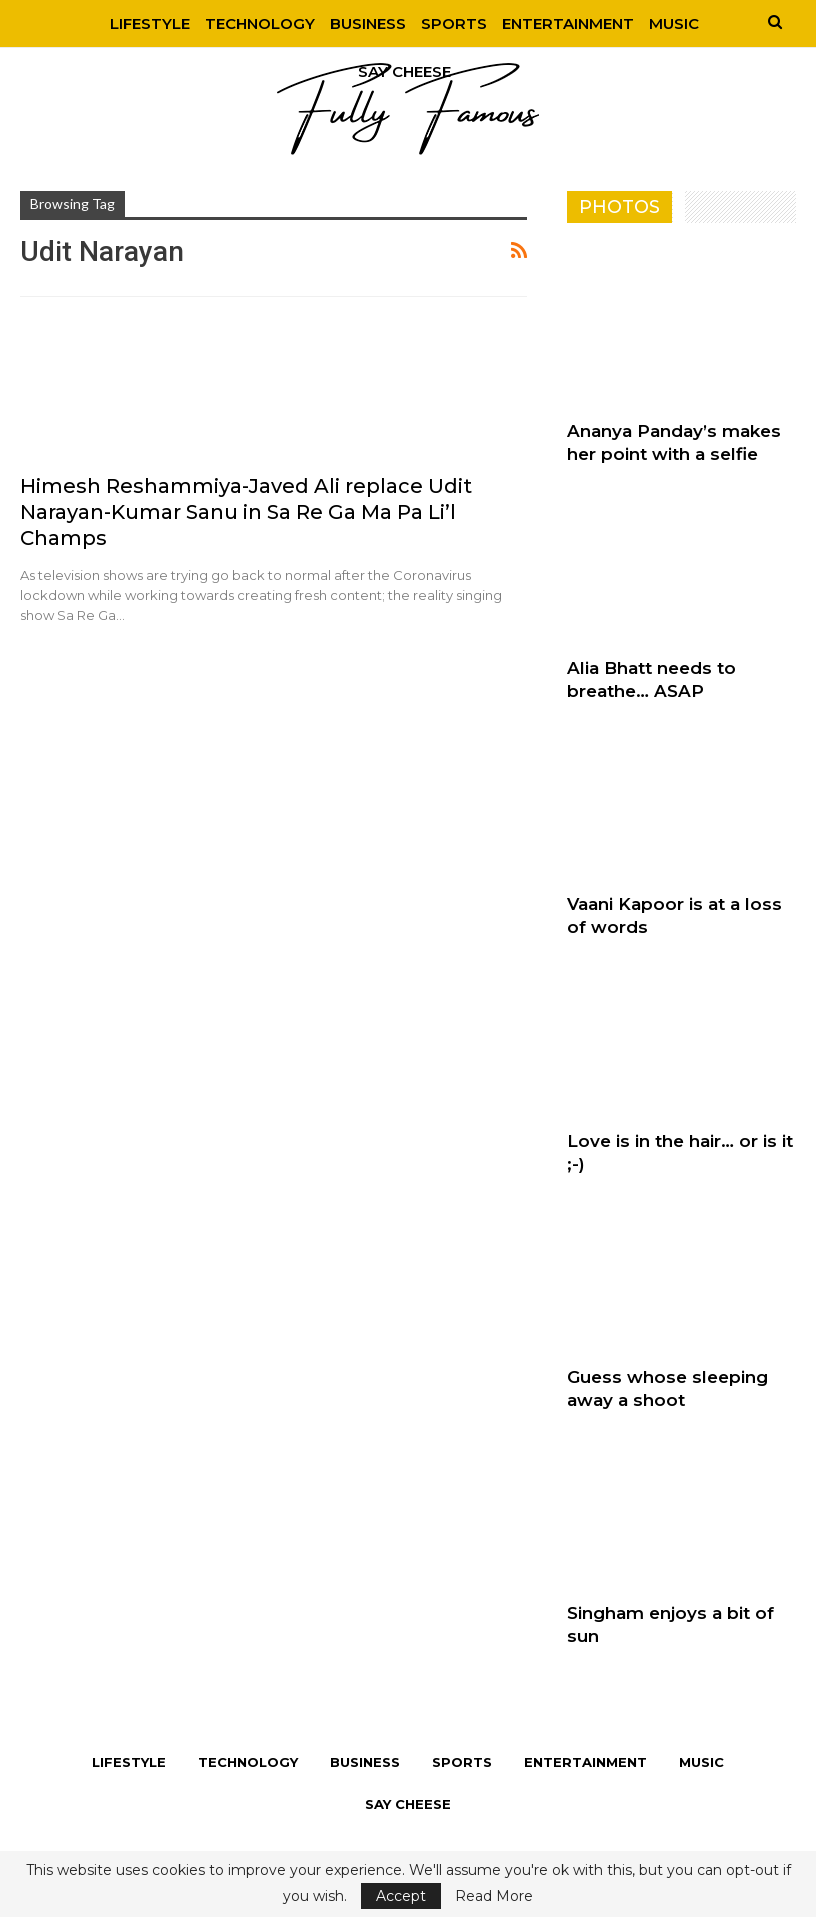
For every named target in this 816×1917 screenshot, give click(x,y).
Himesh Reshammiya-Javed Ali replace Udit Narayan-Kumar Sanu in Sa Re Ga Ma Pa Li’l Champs (246, 512)
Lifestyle (143, 23)
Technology (256, 23)
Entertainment (573, 23)
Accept (401, 1896)
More (397, 71)
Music (682, 23)
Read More (494, 1896)
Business (367, 23)
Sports (456, 23)
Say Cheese (408, 1804)
